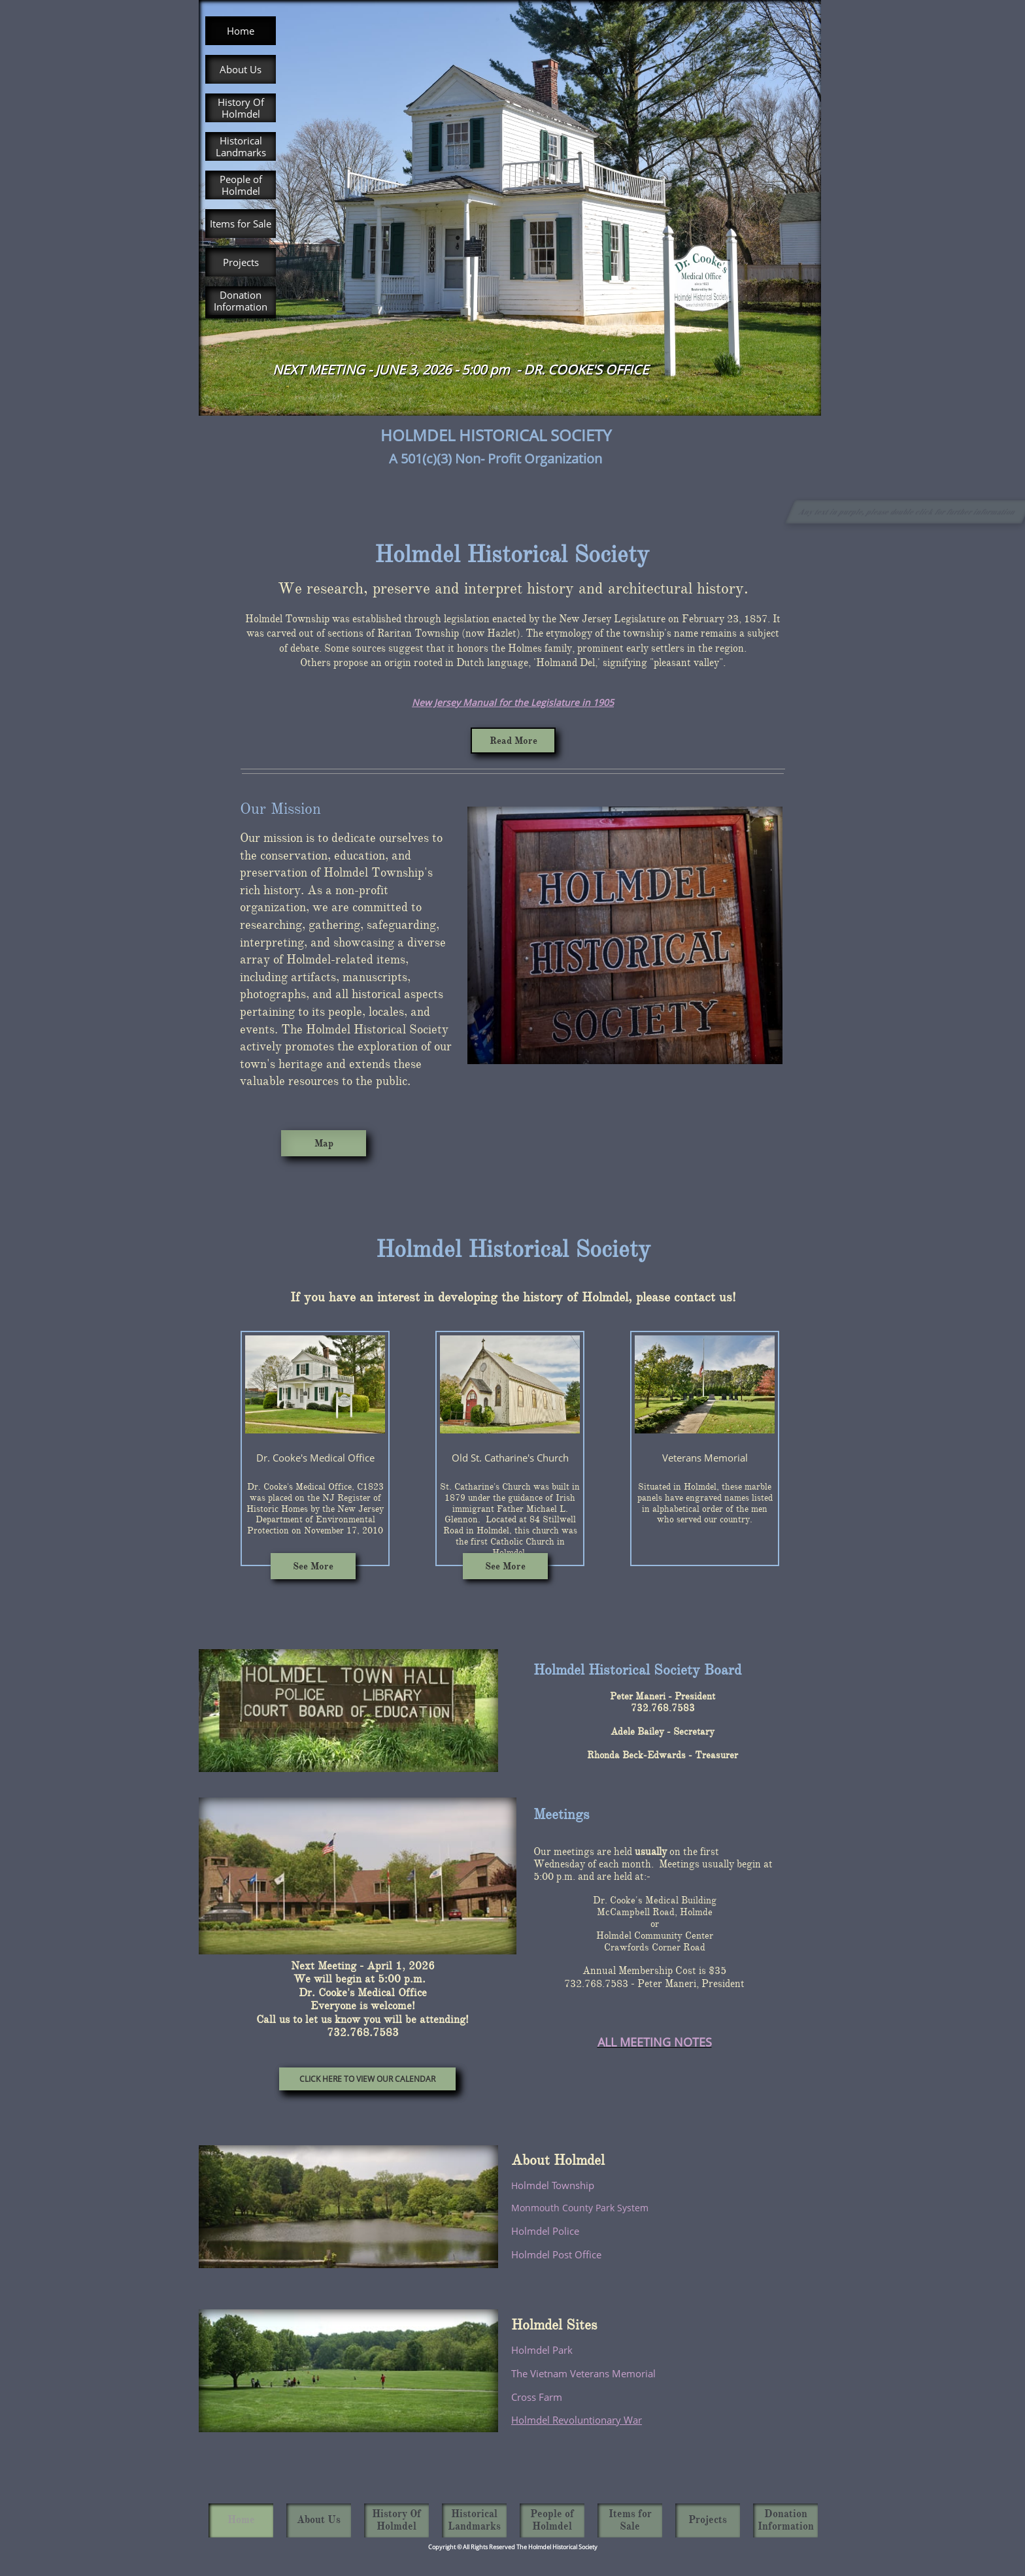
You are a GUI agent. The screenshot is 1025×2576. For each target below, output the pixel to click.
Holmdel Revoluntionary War (576, 2419)
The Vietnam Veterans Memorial (583, 2373)
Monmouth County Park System (579, 2207)
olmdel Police (548, 2230)
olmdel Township (556, 2185)
